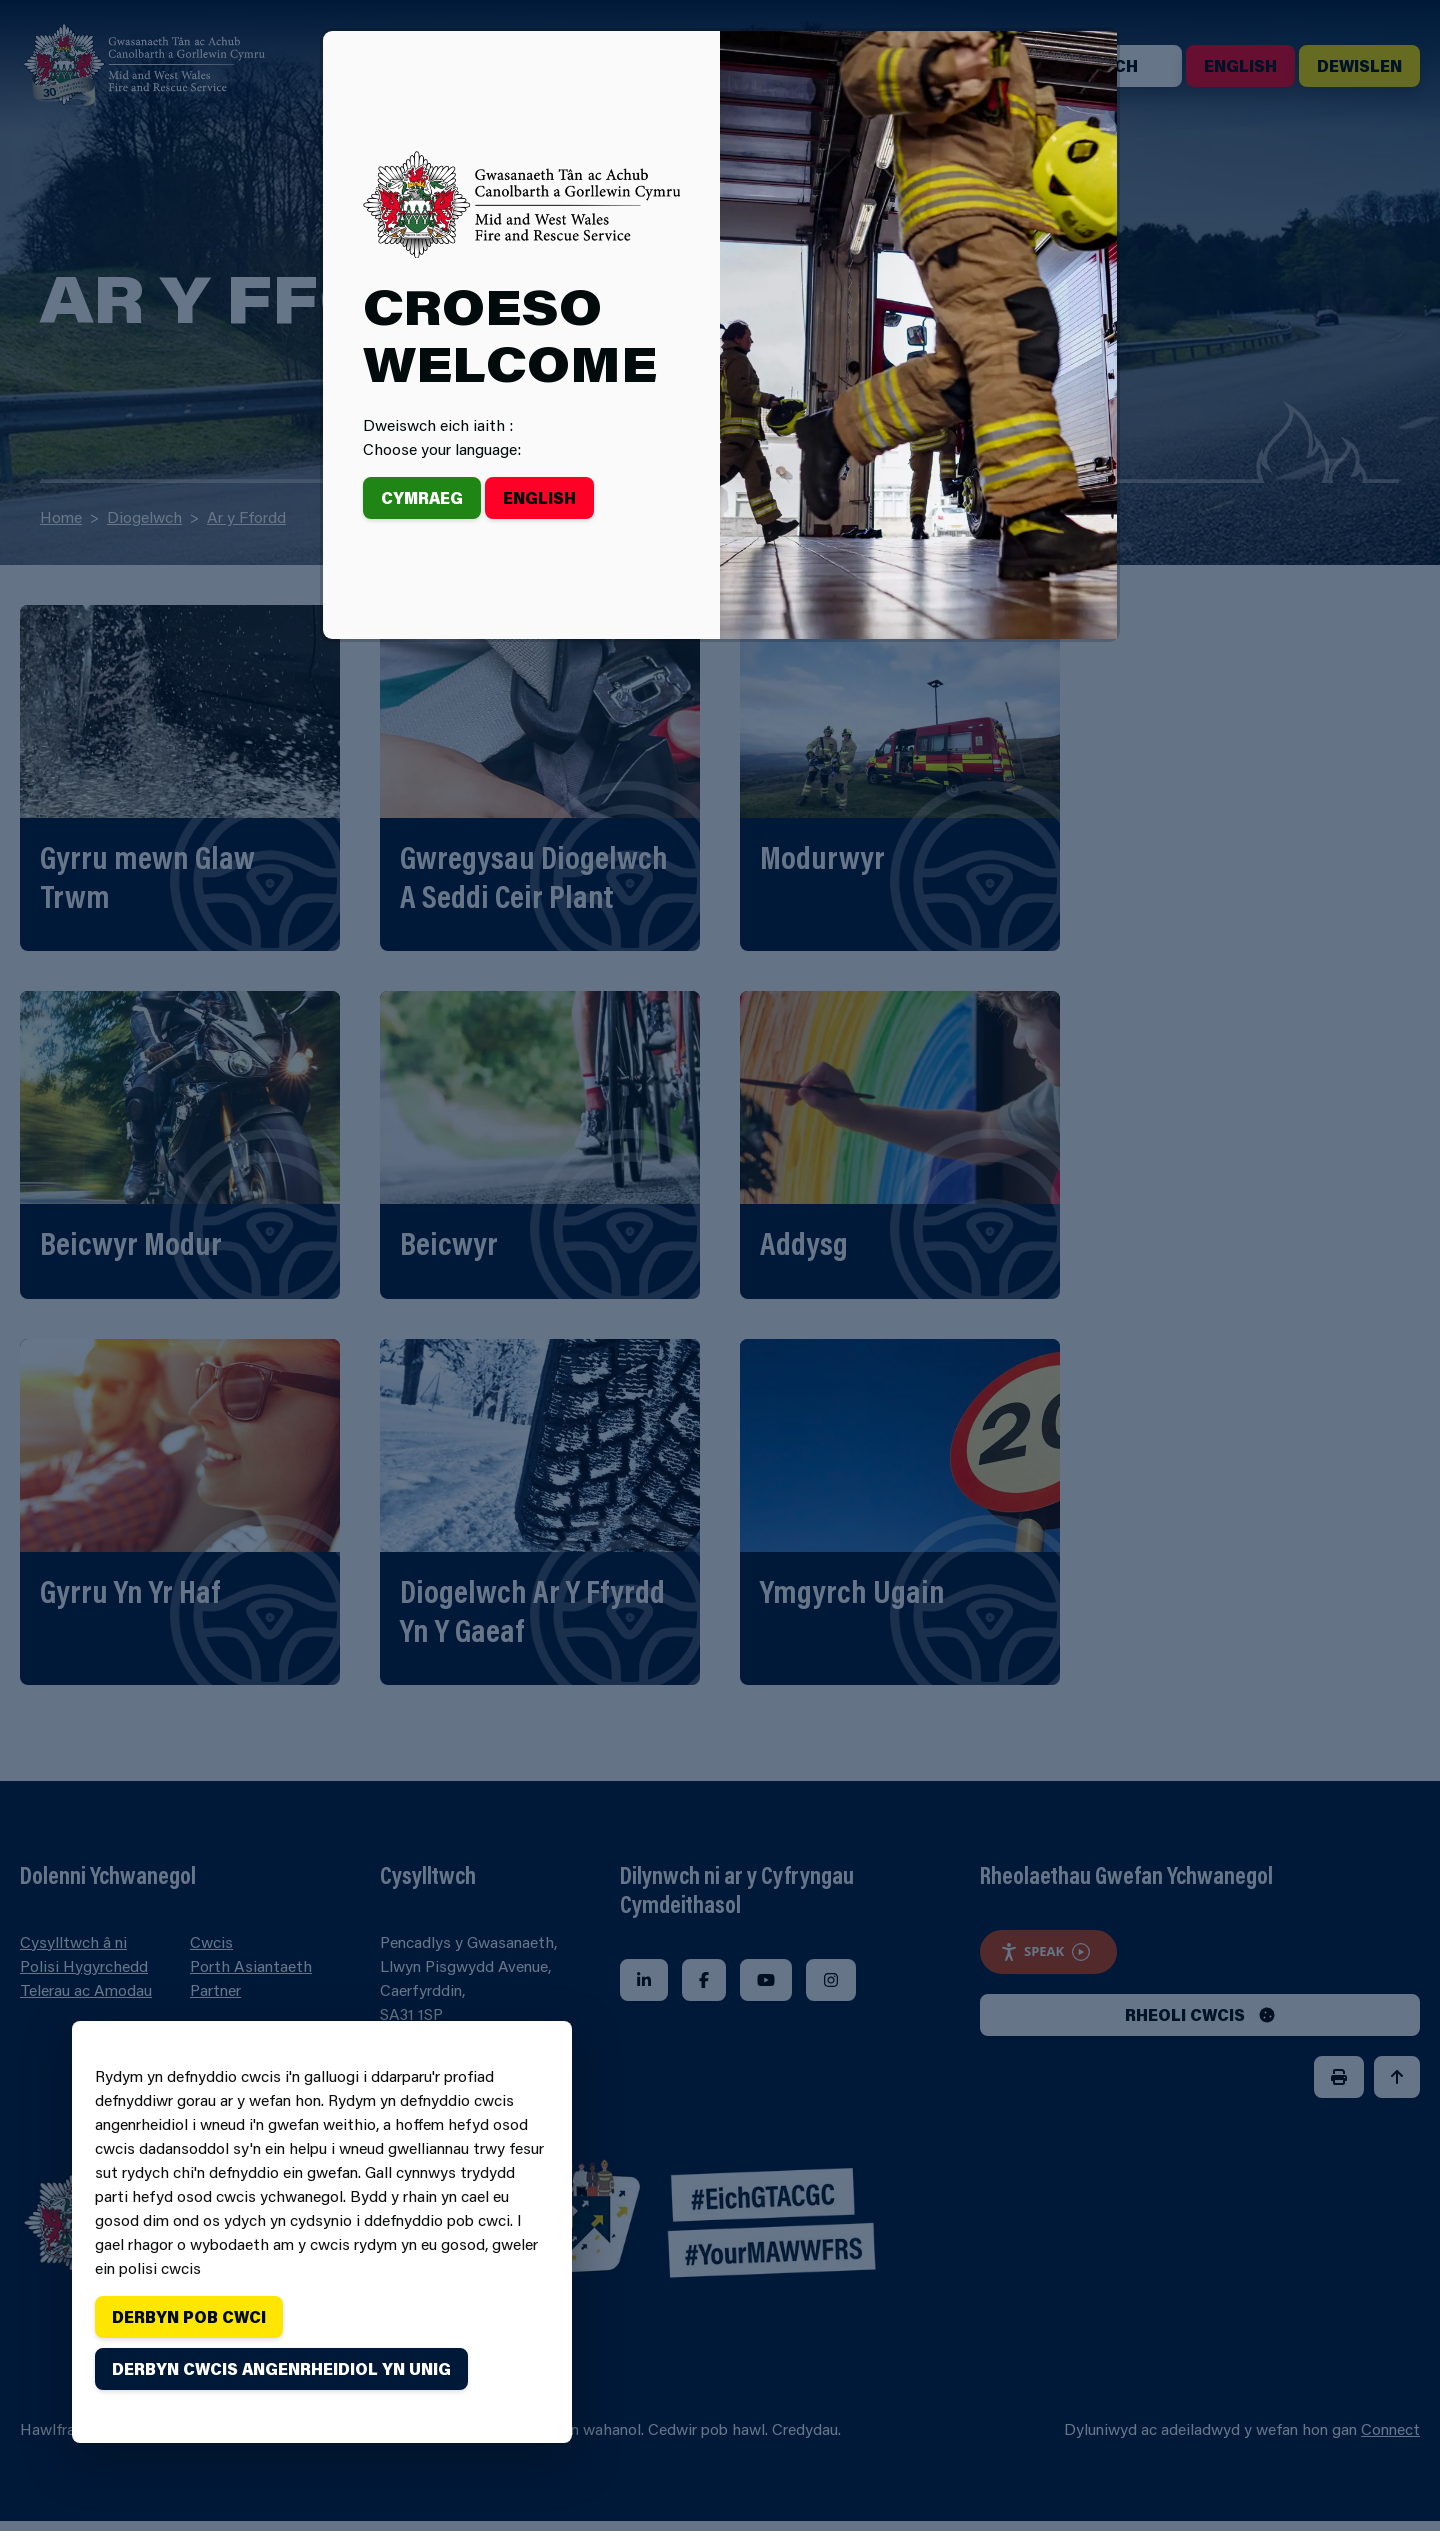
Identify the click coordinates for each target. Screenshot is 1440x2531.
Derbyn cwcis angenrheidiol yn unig (281, 2368)
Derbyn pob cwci (189, 2316)
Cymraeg (422, 497)
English (539, 497)
